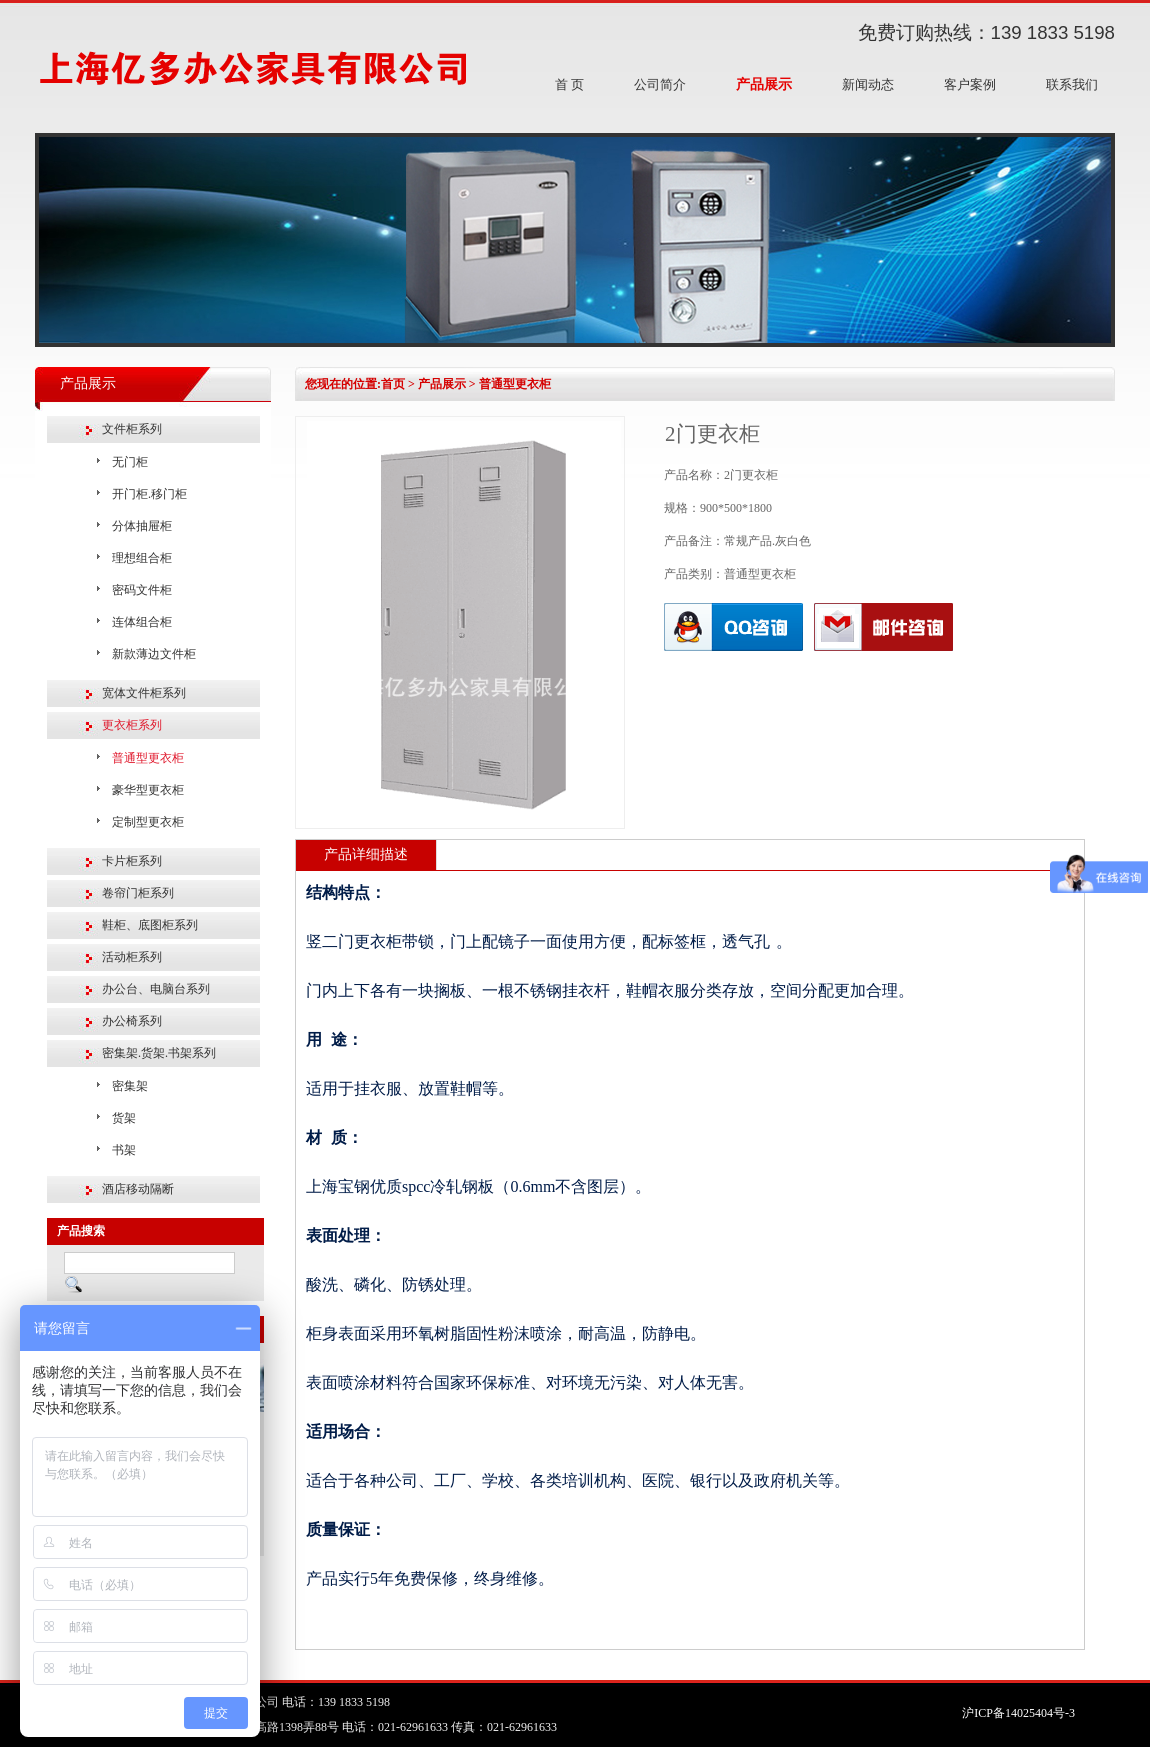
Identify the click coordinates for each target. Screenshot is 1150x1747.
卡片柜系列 (132, 861)
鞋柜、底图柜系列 (150, 925)
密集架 (130, 1086)
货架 (124, 1118)
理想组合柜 (142, 558)
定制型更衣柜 (148, 822)
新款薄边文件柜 (154, 654)
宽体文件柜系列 (144, 693)
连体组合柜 (142, 622)
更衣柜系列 (132, 725)
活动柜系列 (132, 957)
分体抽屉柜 (142, 526)
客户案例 (970, 84)
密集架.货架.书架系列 (159, 1053)
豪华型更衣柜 (148, 790)
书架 (124, 1150)
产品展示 (764, 84)
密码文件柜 (142, 590)
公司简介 (660, 84)
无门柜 (130, 462)
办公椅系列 (132, 1021)
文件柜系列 (132, 429)
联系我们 (1072, 84)
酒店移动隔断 (138, 1189)
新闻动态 (868, 84)
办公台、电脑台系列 (156, 989)
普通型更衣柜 (148, 758)
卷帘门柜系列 (138, 893)
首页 (393, 384)
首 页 (569, 84)
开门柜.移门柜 (149, 494)
